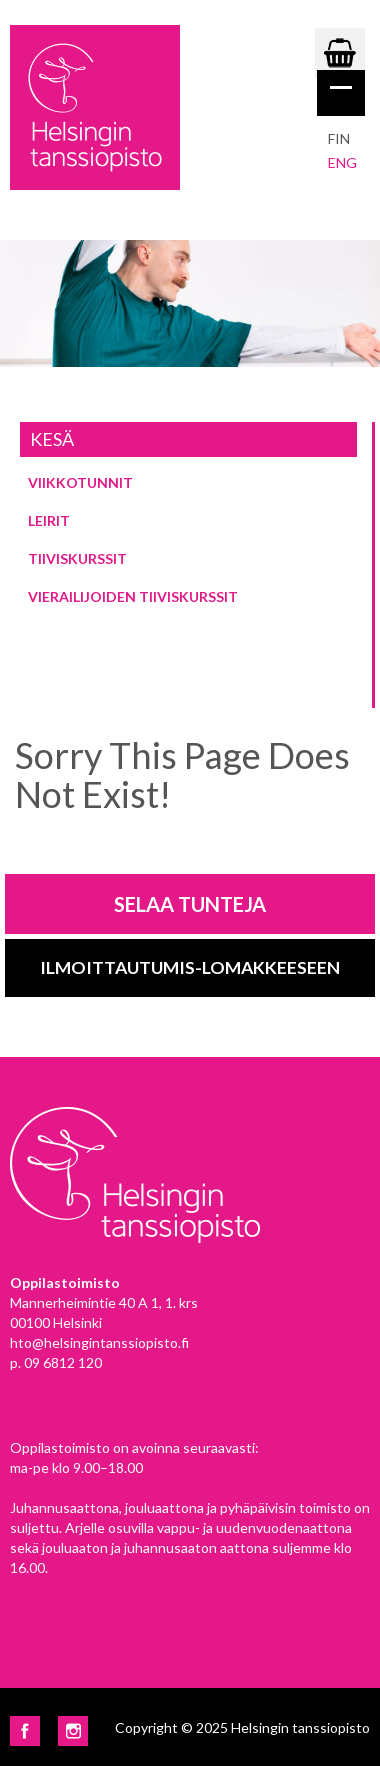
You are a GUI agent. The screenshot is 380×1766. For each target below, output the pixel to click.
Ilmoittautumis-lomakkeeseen (190, 967)
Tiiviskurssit (77, 558)
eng (342, 162)
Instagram (73, 1731)
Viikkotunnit (80, 482)
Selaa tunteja (190, 904)
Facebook (25, 1731)
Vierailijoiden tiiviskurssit (133, 596)
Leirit (49, 520)
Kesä (52, 439)
